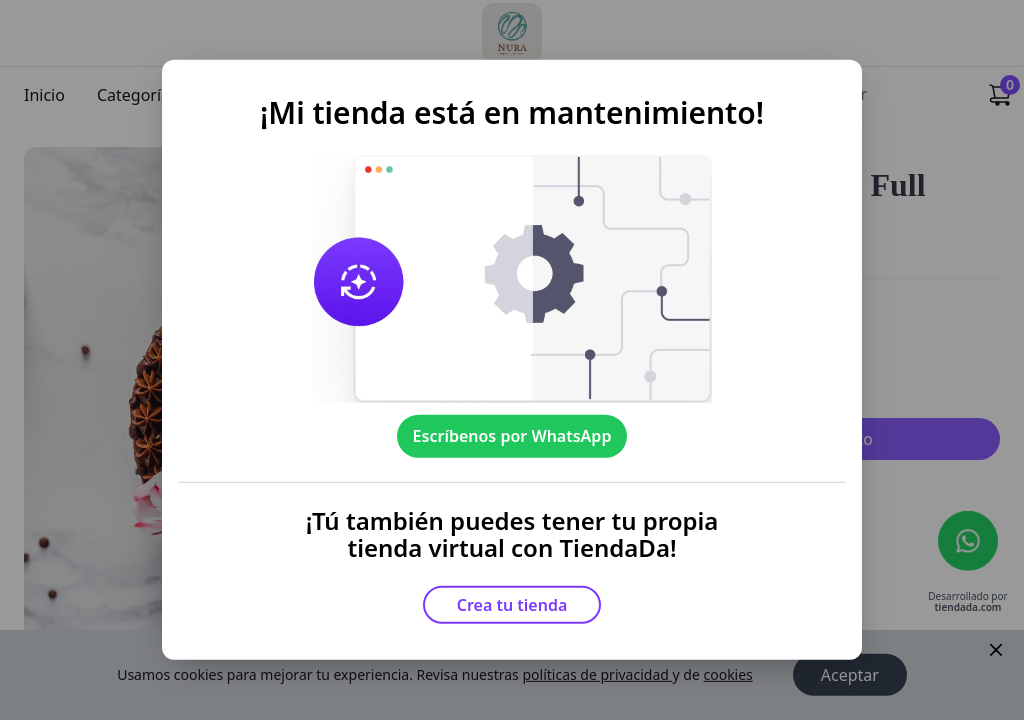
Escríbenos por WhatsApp (512, 436)
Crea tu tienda (512, 605)
